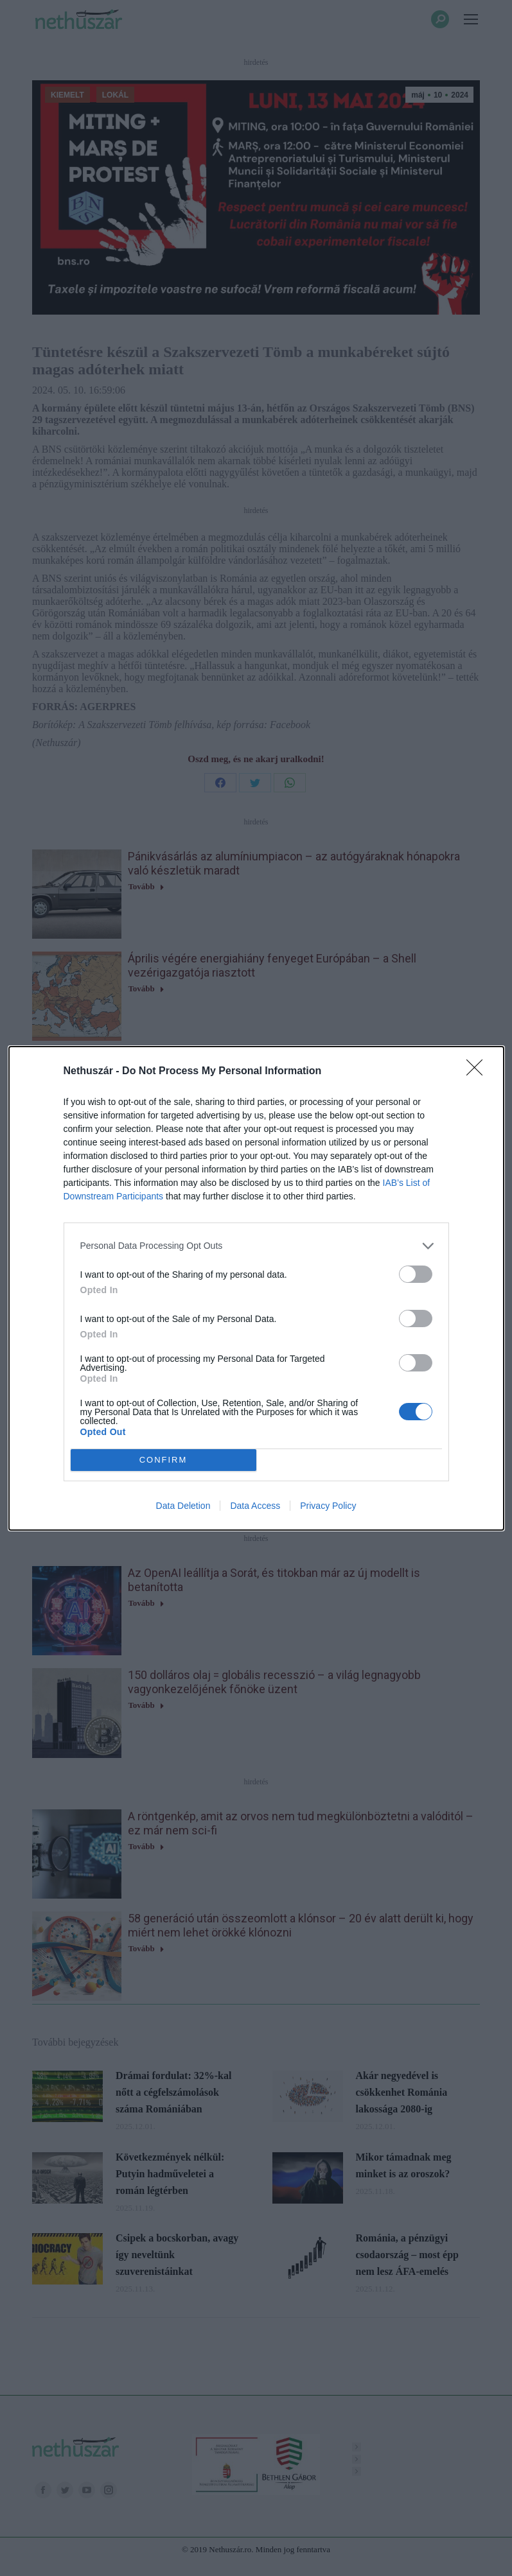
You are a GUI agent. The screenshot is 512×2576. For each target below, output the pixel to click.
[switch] (415, 1274)
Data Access (255, 1506)
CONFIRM (163, 1460)
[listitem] (256, 1246)
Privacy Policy (328, 1506)
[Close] (478, 1071)
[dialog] (256, 1288)
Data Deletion (183, 1506)
